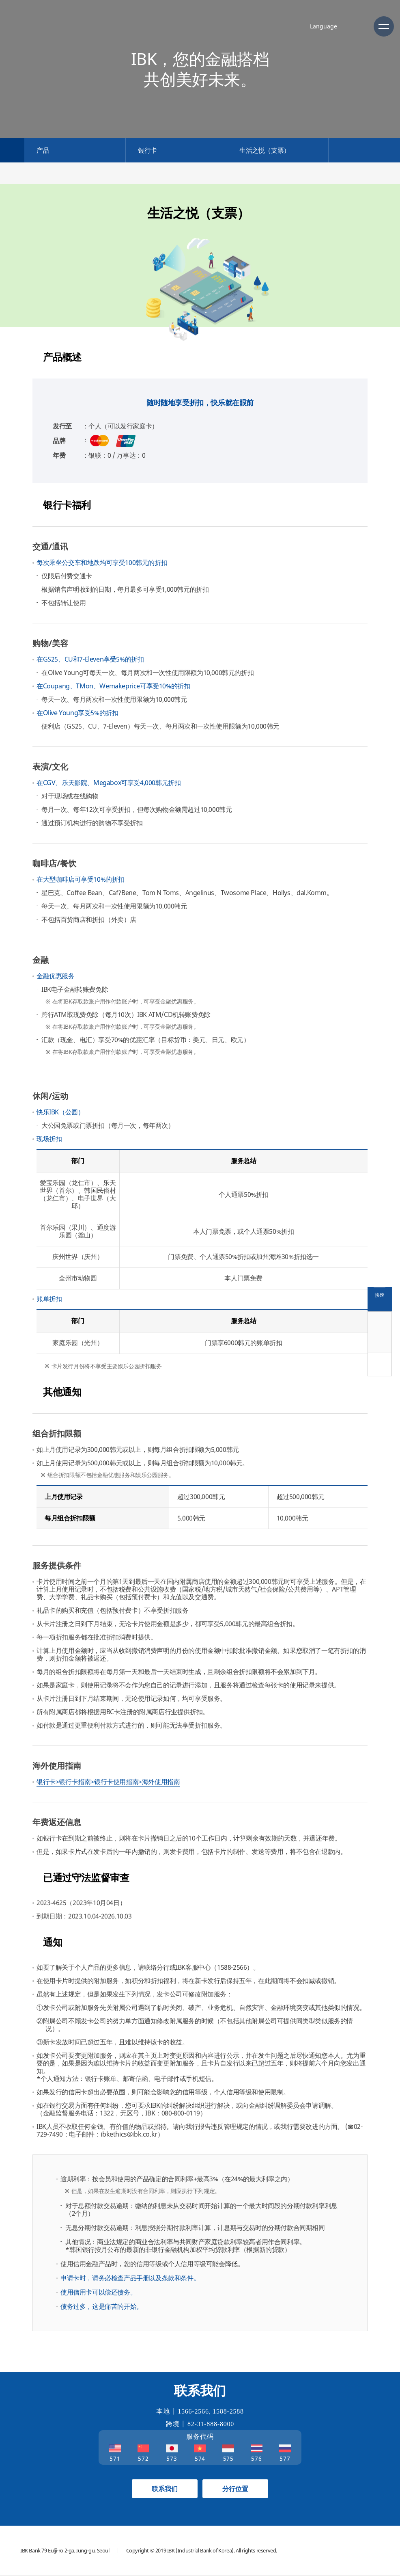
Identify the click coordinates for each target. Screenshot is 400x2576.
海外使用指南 (56, 1765)
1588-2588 (228, 2411)
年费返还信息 (56, 1822)
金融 (40, 959)
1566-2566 (193, 2411)
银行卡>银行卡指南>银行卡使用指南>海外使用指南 (108, 1781)
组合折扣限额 (56, 1433)
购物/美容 (50, 643)
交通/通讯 (50, 546)
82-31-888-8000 (210, 2423)
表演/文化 (50, 766)
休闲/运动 (50, 1095)
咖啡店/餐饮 (54, 863)
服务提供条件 (56, 1565)
